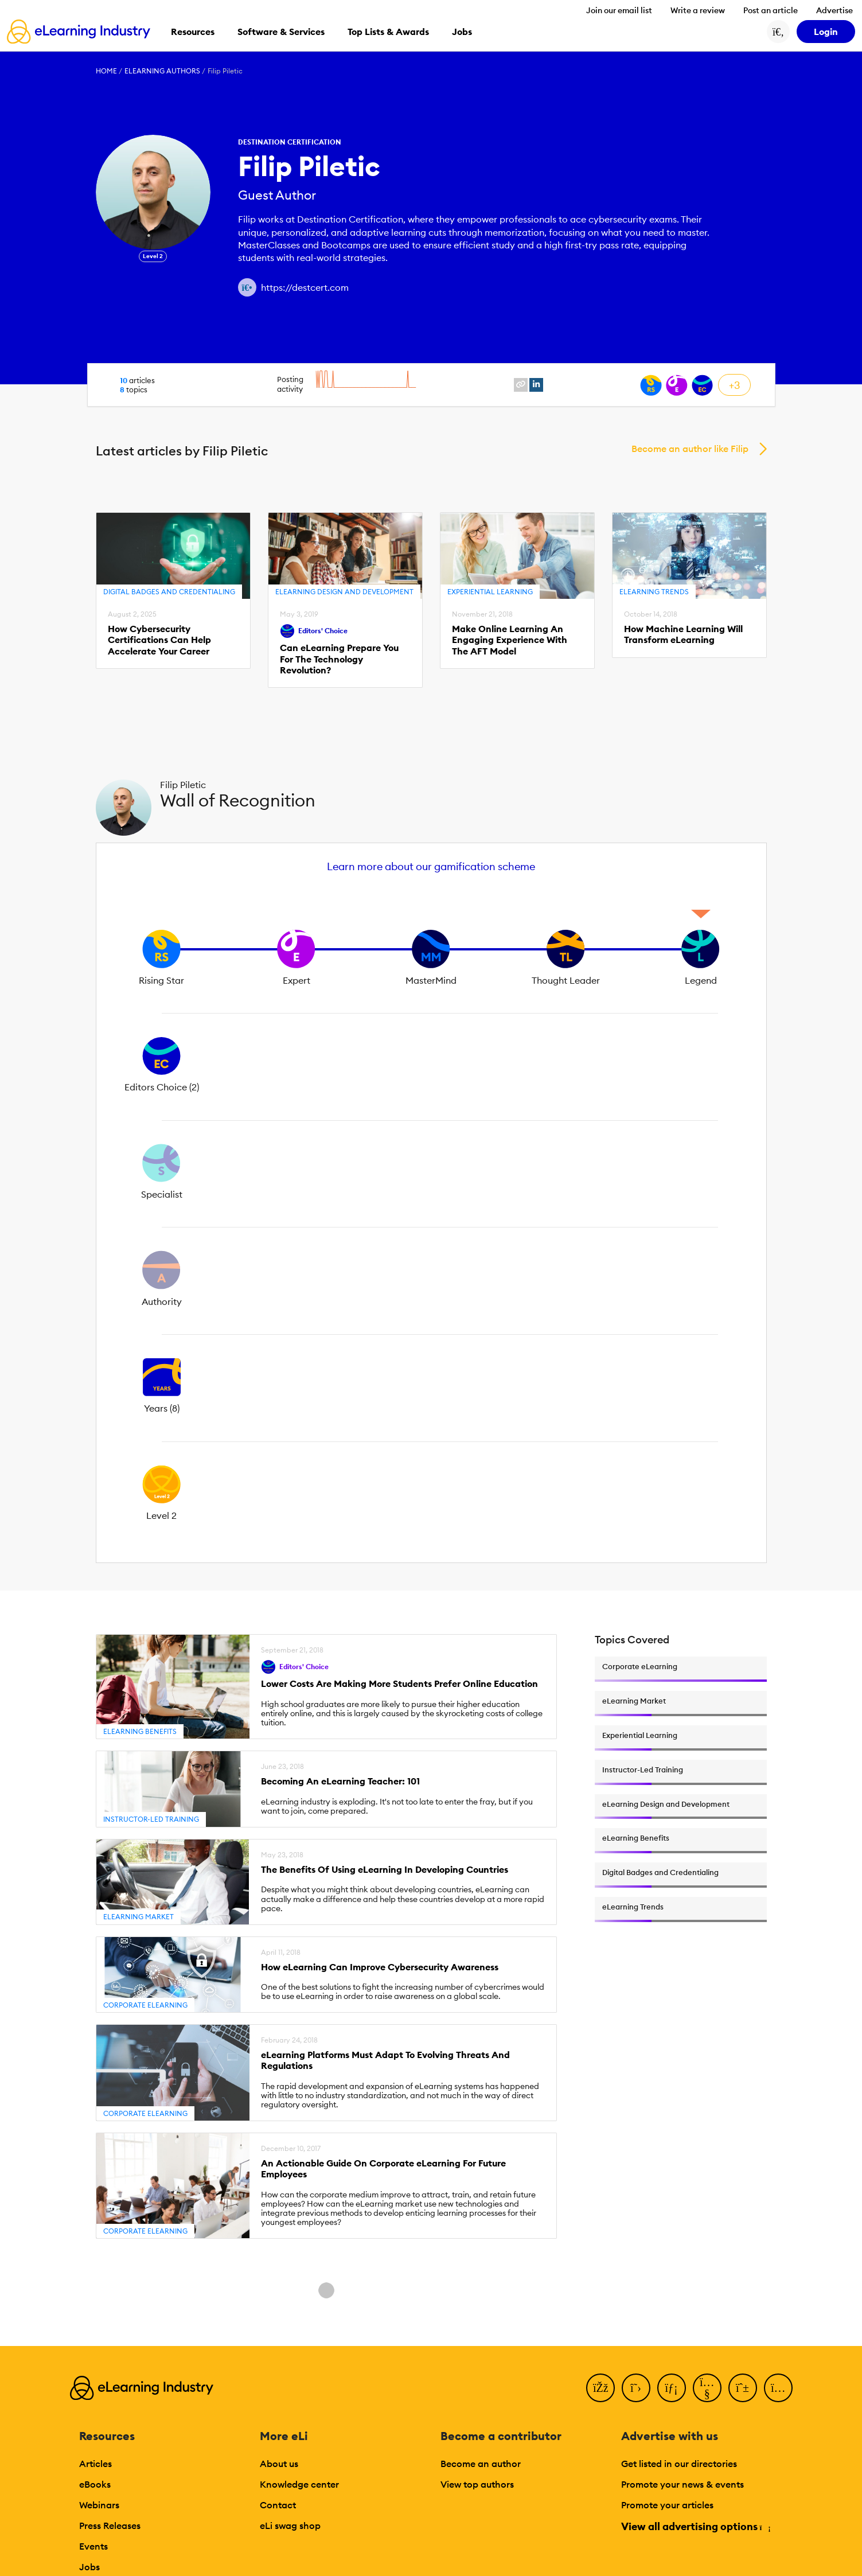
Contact (278, 2505)
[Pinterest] (742, 2388)
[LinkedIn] (671, 2388)
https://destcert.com (305, 287)
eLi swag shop (290, 2525)
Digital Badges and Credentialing (169, 591)
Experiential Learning (490, 591)
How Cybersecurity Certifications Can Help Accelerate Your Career (159, 639)
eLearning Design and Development (344, 591)
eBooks (95, 2484)
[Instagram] (778, 2388)
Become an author (480, 2463)
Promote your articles (667, 2505)
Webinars (99, 2505)
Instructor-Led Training (151, 1819)
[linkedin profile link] (536, 385)
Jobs (89, 2567)
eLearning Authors (162, 71)
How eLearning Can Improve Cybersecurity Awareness (379, 1967)
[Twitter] (636, 2388)
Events (93, 2546)
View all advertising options (695, 2526)
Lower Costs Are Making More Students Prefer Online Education (399, 1683)
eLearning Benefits (140, 1731)
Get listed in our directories (679, 2463)
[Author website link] (247, 287)
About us (279, 2463)
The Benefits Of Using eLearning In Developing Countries (384, 1869)
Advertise (834, 10)
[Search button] (778, 31)
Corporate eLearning (145, 2005)
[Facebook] (600, 2388)
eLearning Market (138, 1916)
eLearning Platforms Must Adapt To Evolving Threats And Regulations (385, 2060)
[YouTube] (707, 2388)
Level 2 (153, 256)
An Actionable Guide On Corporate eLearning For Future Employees (383, 2169)
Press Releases (110, 2525)
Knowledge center (299, 2484)
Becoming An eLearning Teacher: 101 (340, 1781)
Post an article (770, 10)
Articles (95, 2463)
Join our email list (619, 10)
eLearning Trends (654, 591)
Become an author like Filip (689, 448)
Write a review (697, 10)
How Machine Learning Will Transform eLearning (683, 634)
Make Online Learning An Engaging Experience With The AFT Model (509, 639)
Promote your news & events (682, 2484)
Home (106, 71)
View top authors (477, 2484)
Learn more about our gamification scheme (431, 866)
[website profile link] (521, 385)
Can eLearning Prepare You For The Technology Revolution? (339, 658)
